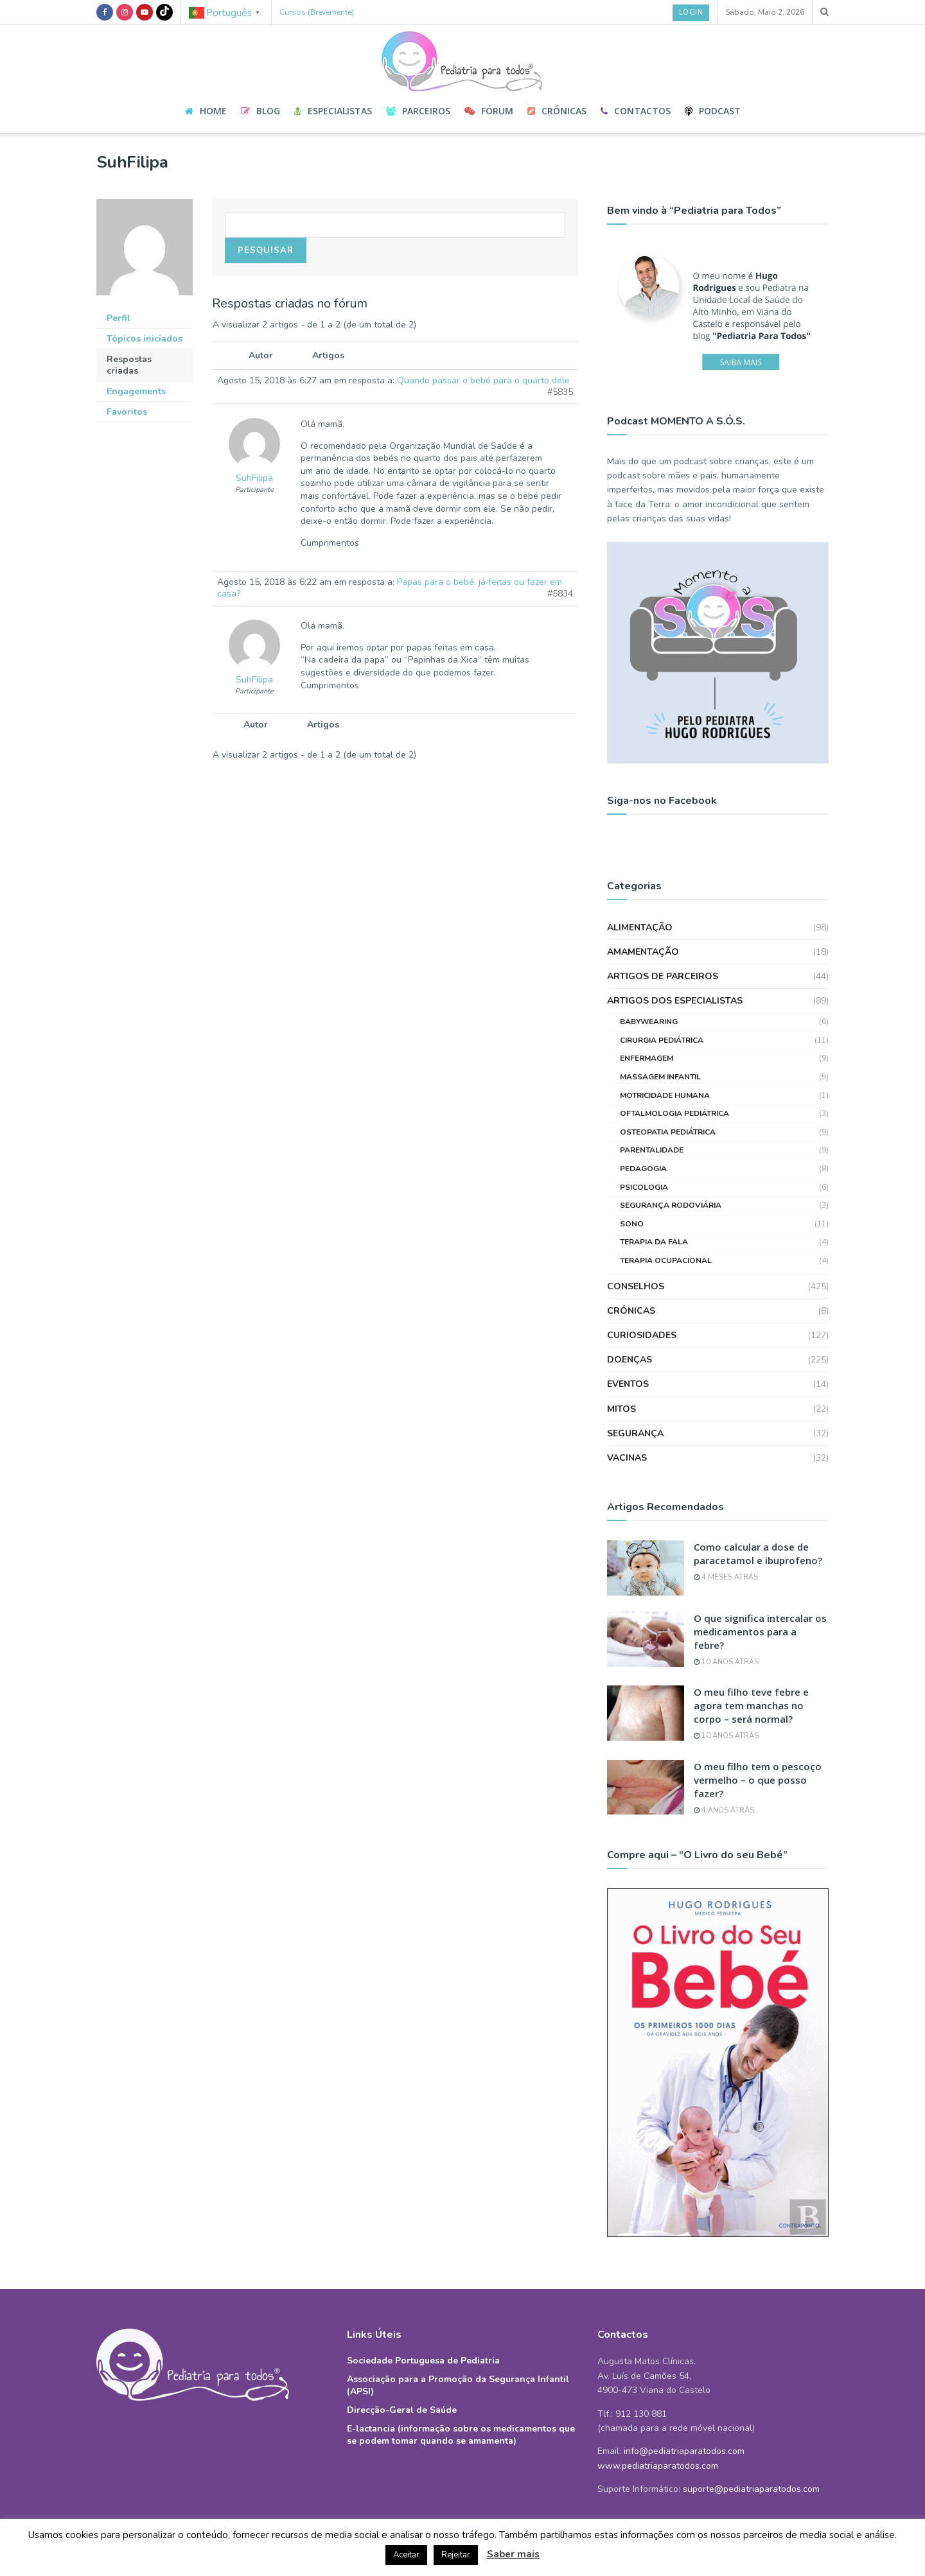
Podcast (713, 111)
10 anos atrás (726, 1662)
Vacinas (627, 1458)
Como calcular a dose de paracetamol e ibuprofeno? (758, 1553)
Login (691, 12)
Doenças (629, 1359)
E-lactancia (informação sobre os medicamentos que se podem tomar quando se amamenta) (461, 2435)
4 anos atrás (724, 1810)
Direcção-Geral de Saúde (402, 2410)
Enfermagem (646, 1058)
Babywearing (649, 1021)
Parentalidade (651, 1150)
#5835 (560, 392)
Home (206, 111)
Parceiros (418, 111)
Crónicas (556, 111)
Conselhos (635, 1286)
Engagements (136, 391)
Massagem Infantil (660, 1077)
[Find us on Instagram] (124, 12)
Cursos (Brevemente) (316, 12)
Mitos (621, 1409)
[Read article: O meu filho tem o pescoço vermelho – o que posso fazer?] (645, 1787)
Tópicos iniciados (144, 339)
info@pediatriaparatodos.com (684, 2451)
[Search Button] (824, 12)
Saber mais (513, 2554)
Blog (260, 111)
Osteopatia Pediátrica (668, 1132)
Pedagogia (643, 1168)
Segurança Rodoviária (670, 1205)
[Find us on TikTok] (164, 12)
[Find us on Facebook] (104, 12)
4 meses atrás (726, 1577)
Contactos (636, 111)
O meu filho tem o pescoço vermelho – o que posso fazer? (758, 1780)
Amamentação (643, 952)
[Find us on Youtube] (144, 12)
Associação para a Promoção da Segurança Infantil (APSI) (458, 2385)
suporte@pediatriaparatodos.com (751, 2489)
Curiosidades (641, 1335)
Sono (632, 1224)
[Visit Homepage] (462, 57)
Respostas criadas (129, 365)
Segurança (635, 1433)
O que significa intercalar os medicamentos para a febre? (760, 1631)
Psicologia (644, 1187)
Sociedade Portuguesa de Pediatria (423, 2360)
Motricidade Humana (665, 1095)
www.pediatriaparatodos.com (657, 2466)
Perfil (118, 318)
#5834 (560, 594)
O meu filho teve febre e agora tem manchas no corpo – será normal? (751, 1705)
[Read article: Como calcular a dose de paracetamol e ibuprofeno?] (645, 1568)
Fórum (488, 111)
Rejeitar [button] (455, 2555)
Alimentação (640, 927)
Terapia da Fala (654, 1242)
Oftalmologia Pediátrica (674, 1113)
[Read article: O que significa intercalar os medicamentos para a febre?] (645, 1639)
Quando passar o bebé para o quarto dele (483, 380)
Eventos (628, 1384)
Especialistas (333, 111)
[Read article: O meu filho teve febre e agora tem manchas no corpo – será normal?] (645, 1713)
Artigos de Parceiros (662, 976)
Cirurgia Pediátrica (661, 1040)
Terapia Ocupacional (666, 1260)
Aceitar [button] (406, 2555)
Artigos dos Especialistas (675, 1001)
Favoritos (127, 412)
